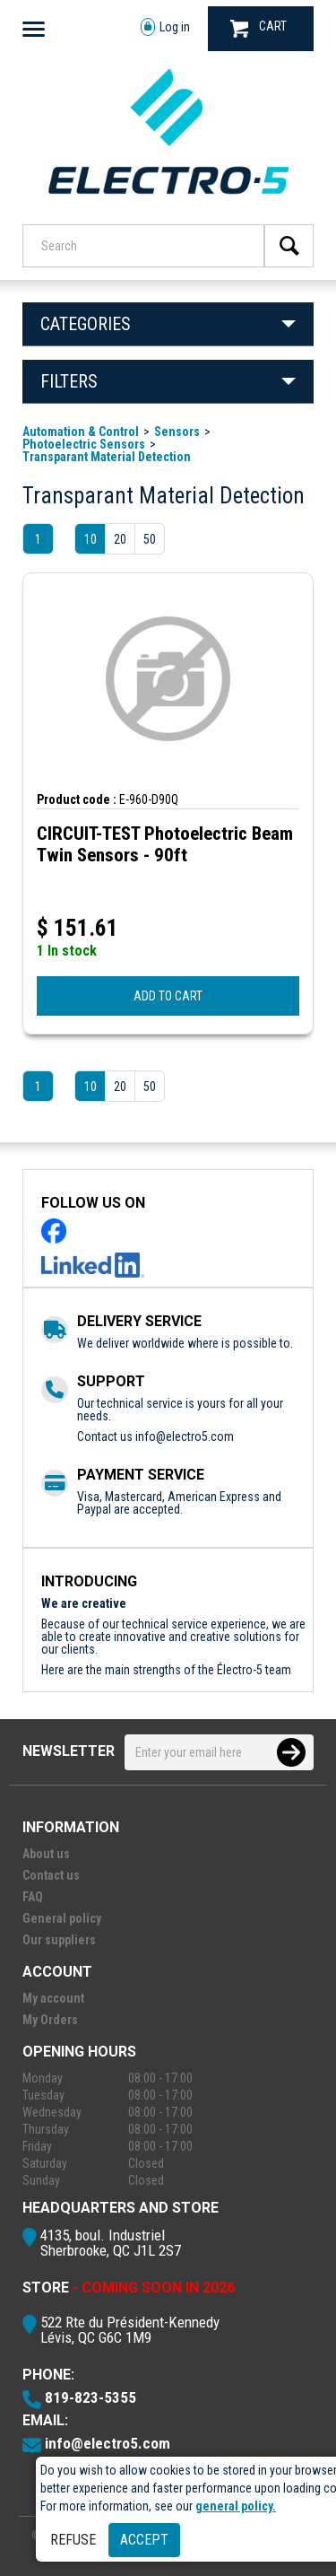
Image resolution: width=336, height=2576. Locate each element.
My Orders (50, 2020)
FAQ (32, 1897)
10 (90, 539)
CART (258, 28)
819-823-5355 (90, 2397)
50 (149, 539)
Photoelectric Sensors (83, 444)
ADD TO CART (168, 996)
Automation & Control (80, 431)
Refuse (73, 2539)
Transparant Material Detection (106, 457)
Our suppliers (59, 1940)
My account (53, 1998)
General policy (61, 1918)
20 (120, 539)
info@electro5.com (184, 1436)
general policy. (235, 2506)
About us (46, 1854)
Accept (144, 2539)
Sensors (177, 431)
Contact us (51, 1875)
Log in (165, 27)
